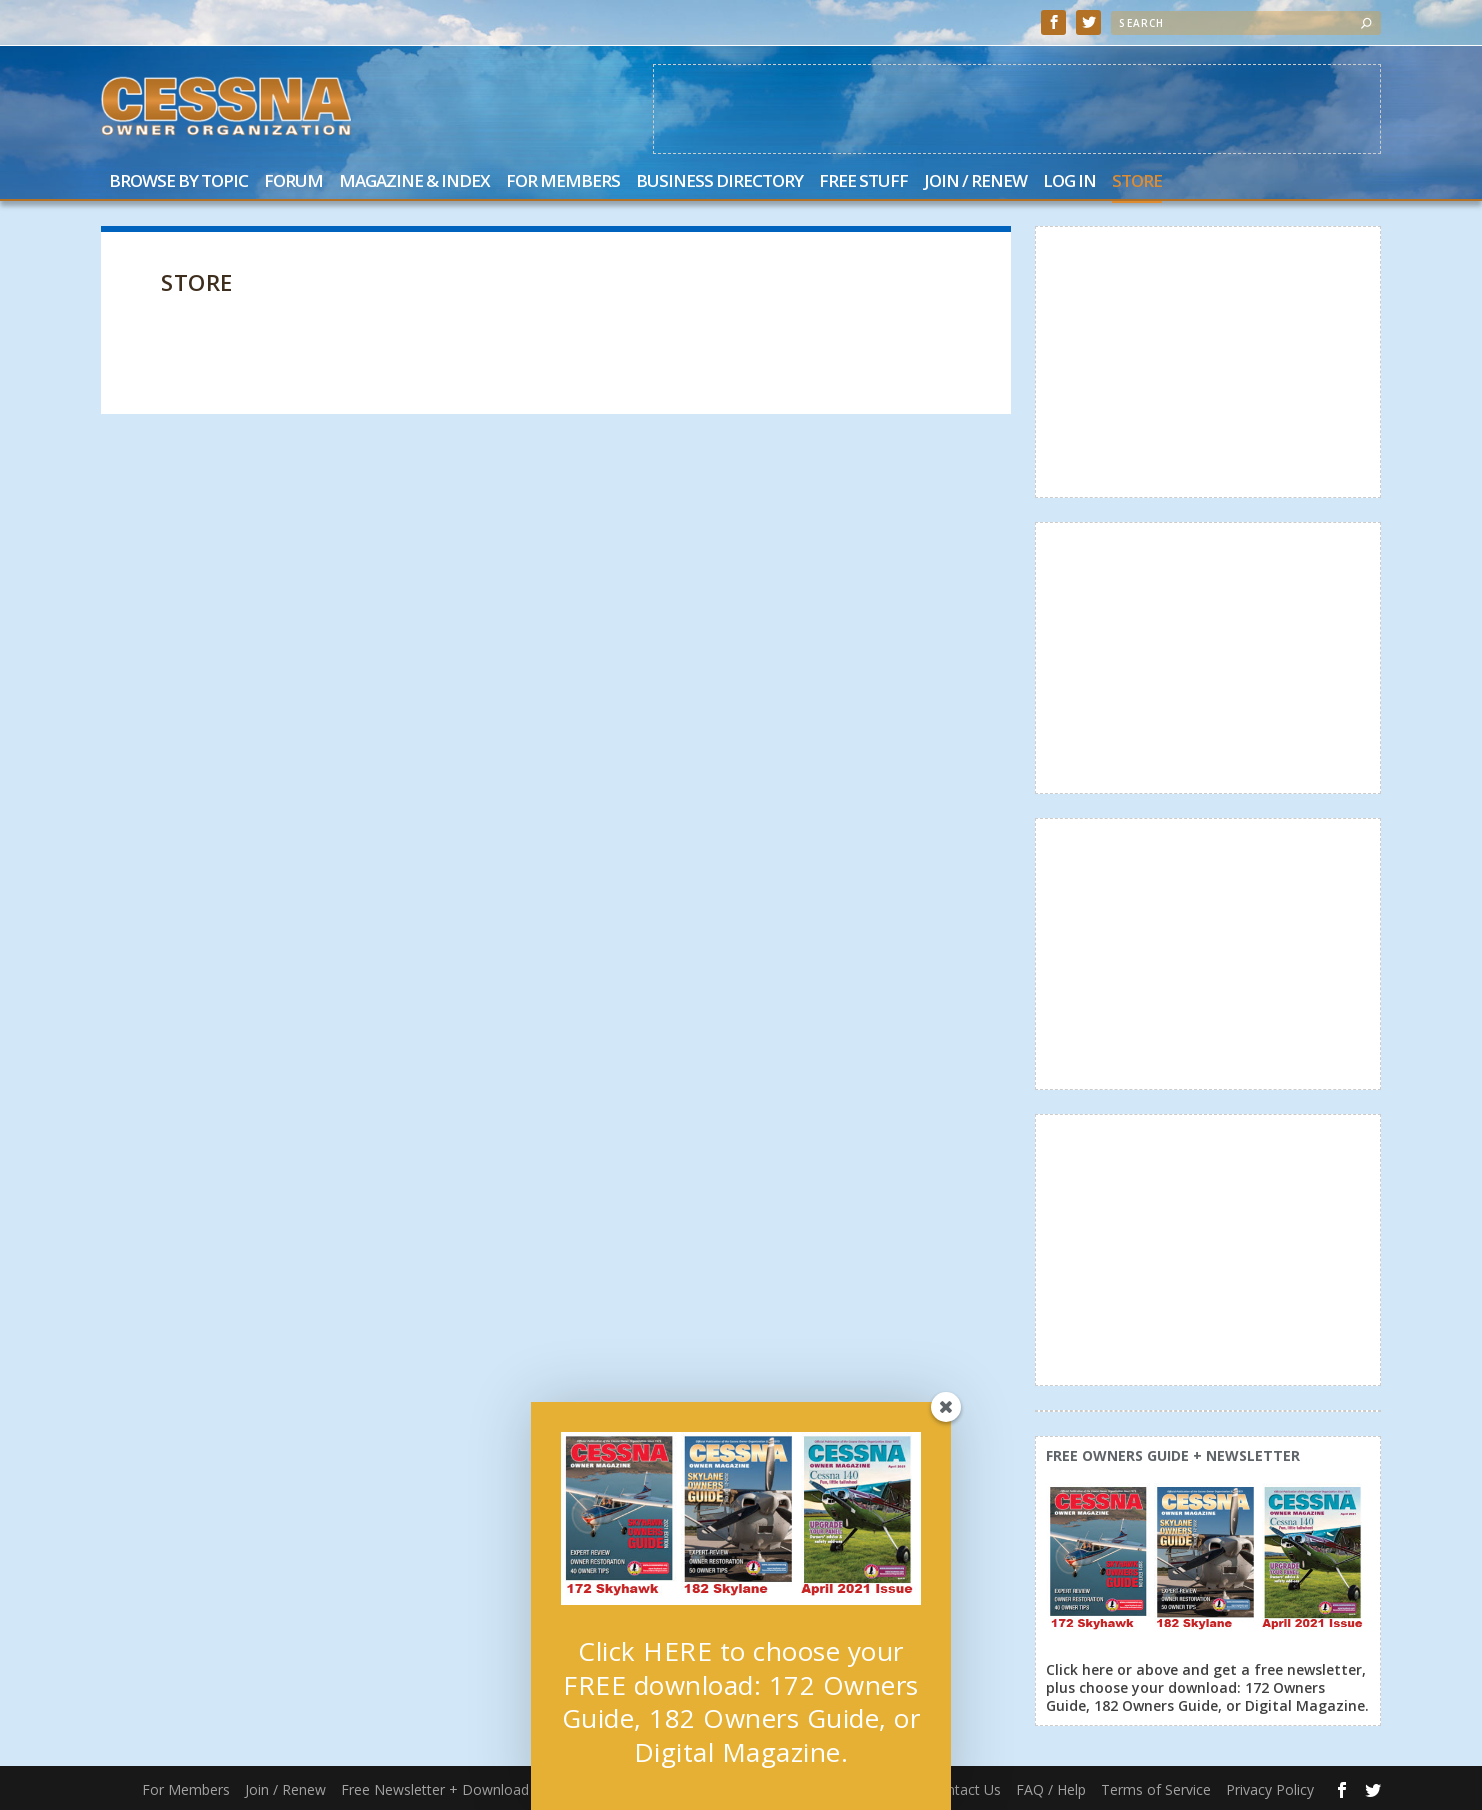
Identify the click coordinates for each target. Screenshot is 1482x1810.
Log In (1069, 182)
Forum (293, 182)
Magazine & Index (414, 182)
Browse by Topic (178, 182)
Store (1137, 182)
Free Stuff (863, 182)
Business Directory (719, 182)
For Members (563, 182)
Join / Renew (975, 182)
